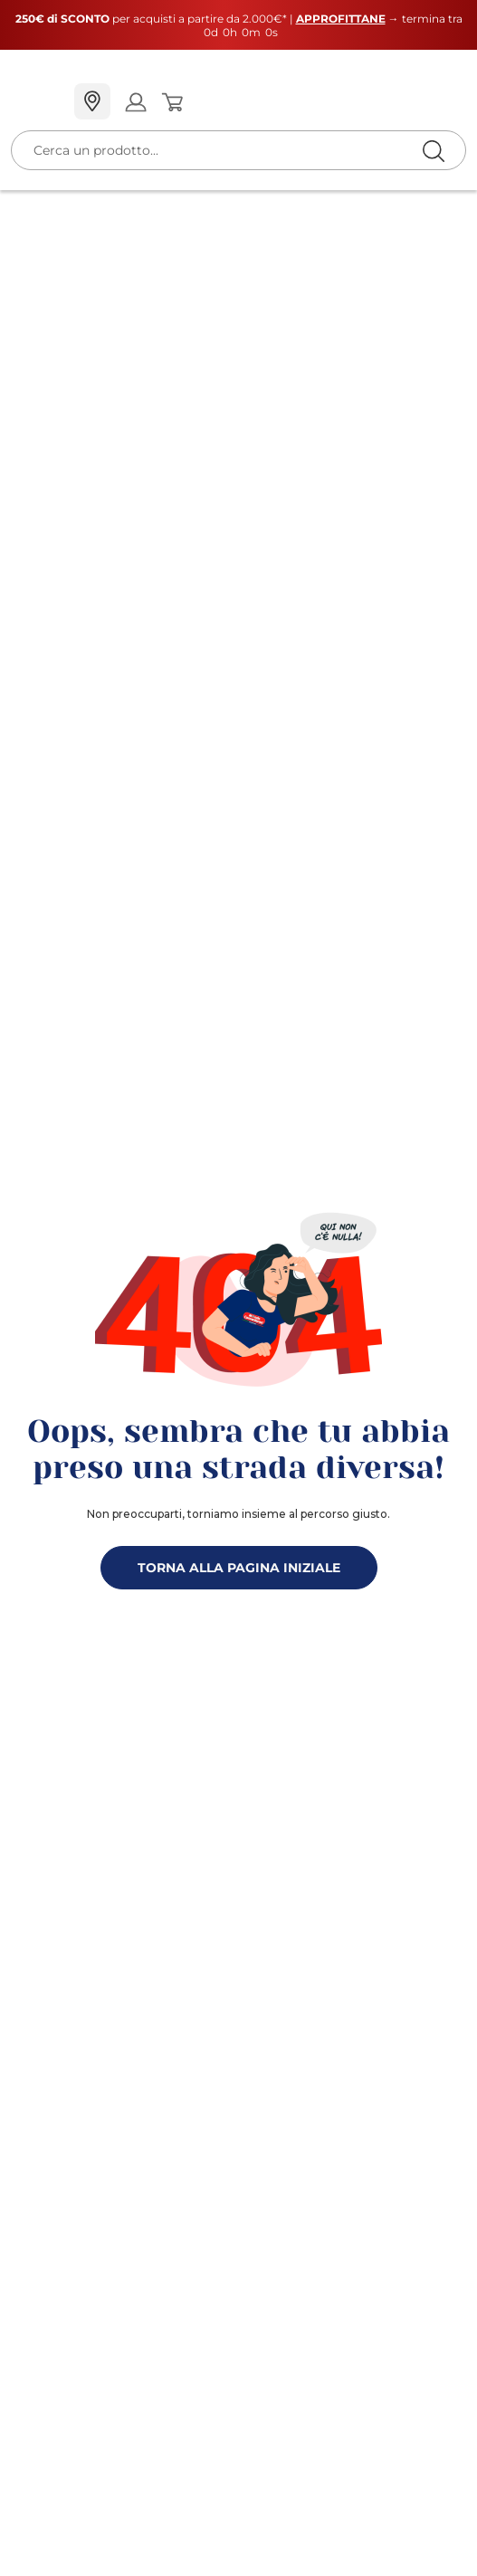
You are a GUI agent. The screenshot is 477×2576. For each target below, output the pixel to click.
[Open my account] (135, 102)
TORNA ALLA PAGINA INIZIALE (239, 1568)
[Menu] (35, 102)
